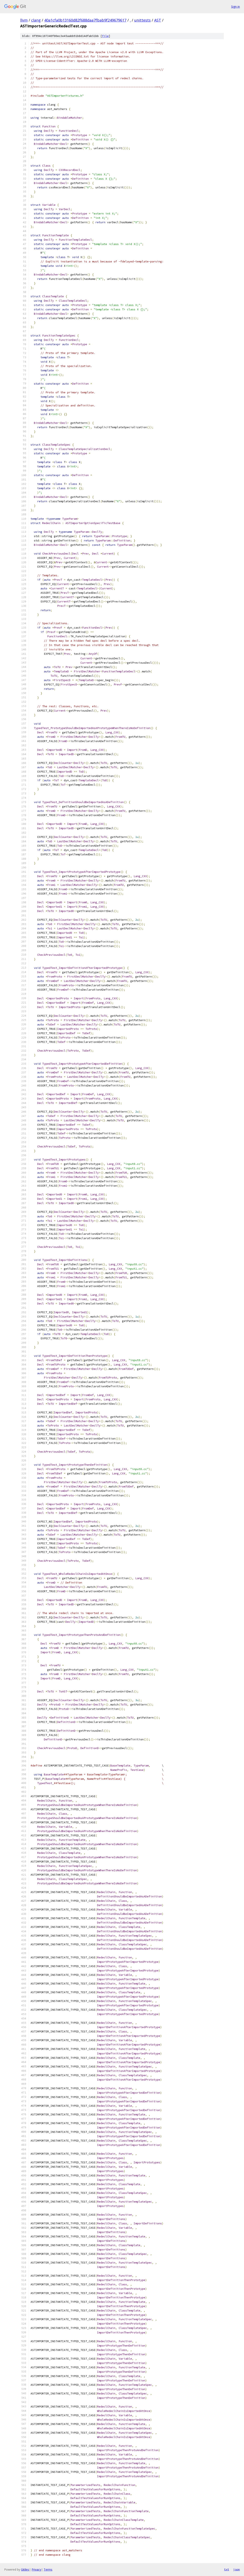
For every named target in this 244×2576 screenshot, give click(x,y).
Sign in (235, 7)
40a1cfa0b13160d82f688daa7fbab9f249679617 (85, 20)
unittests (142, 20)
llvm (24, 20)
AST (157, 20)
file (105, 36)
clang (36, 20)
